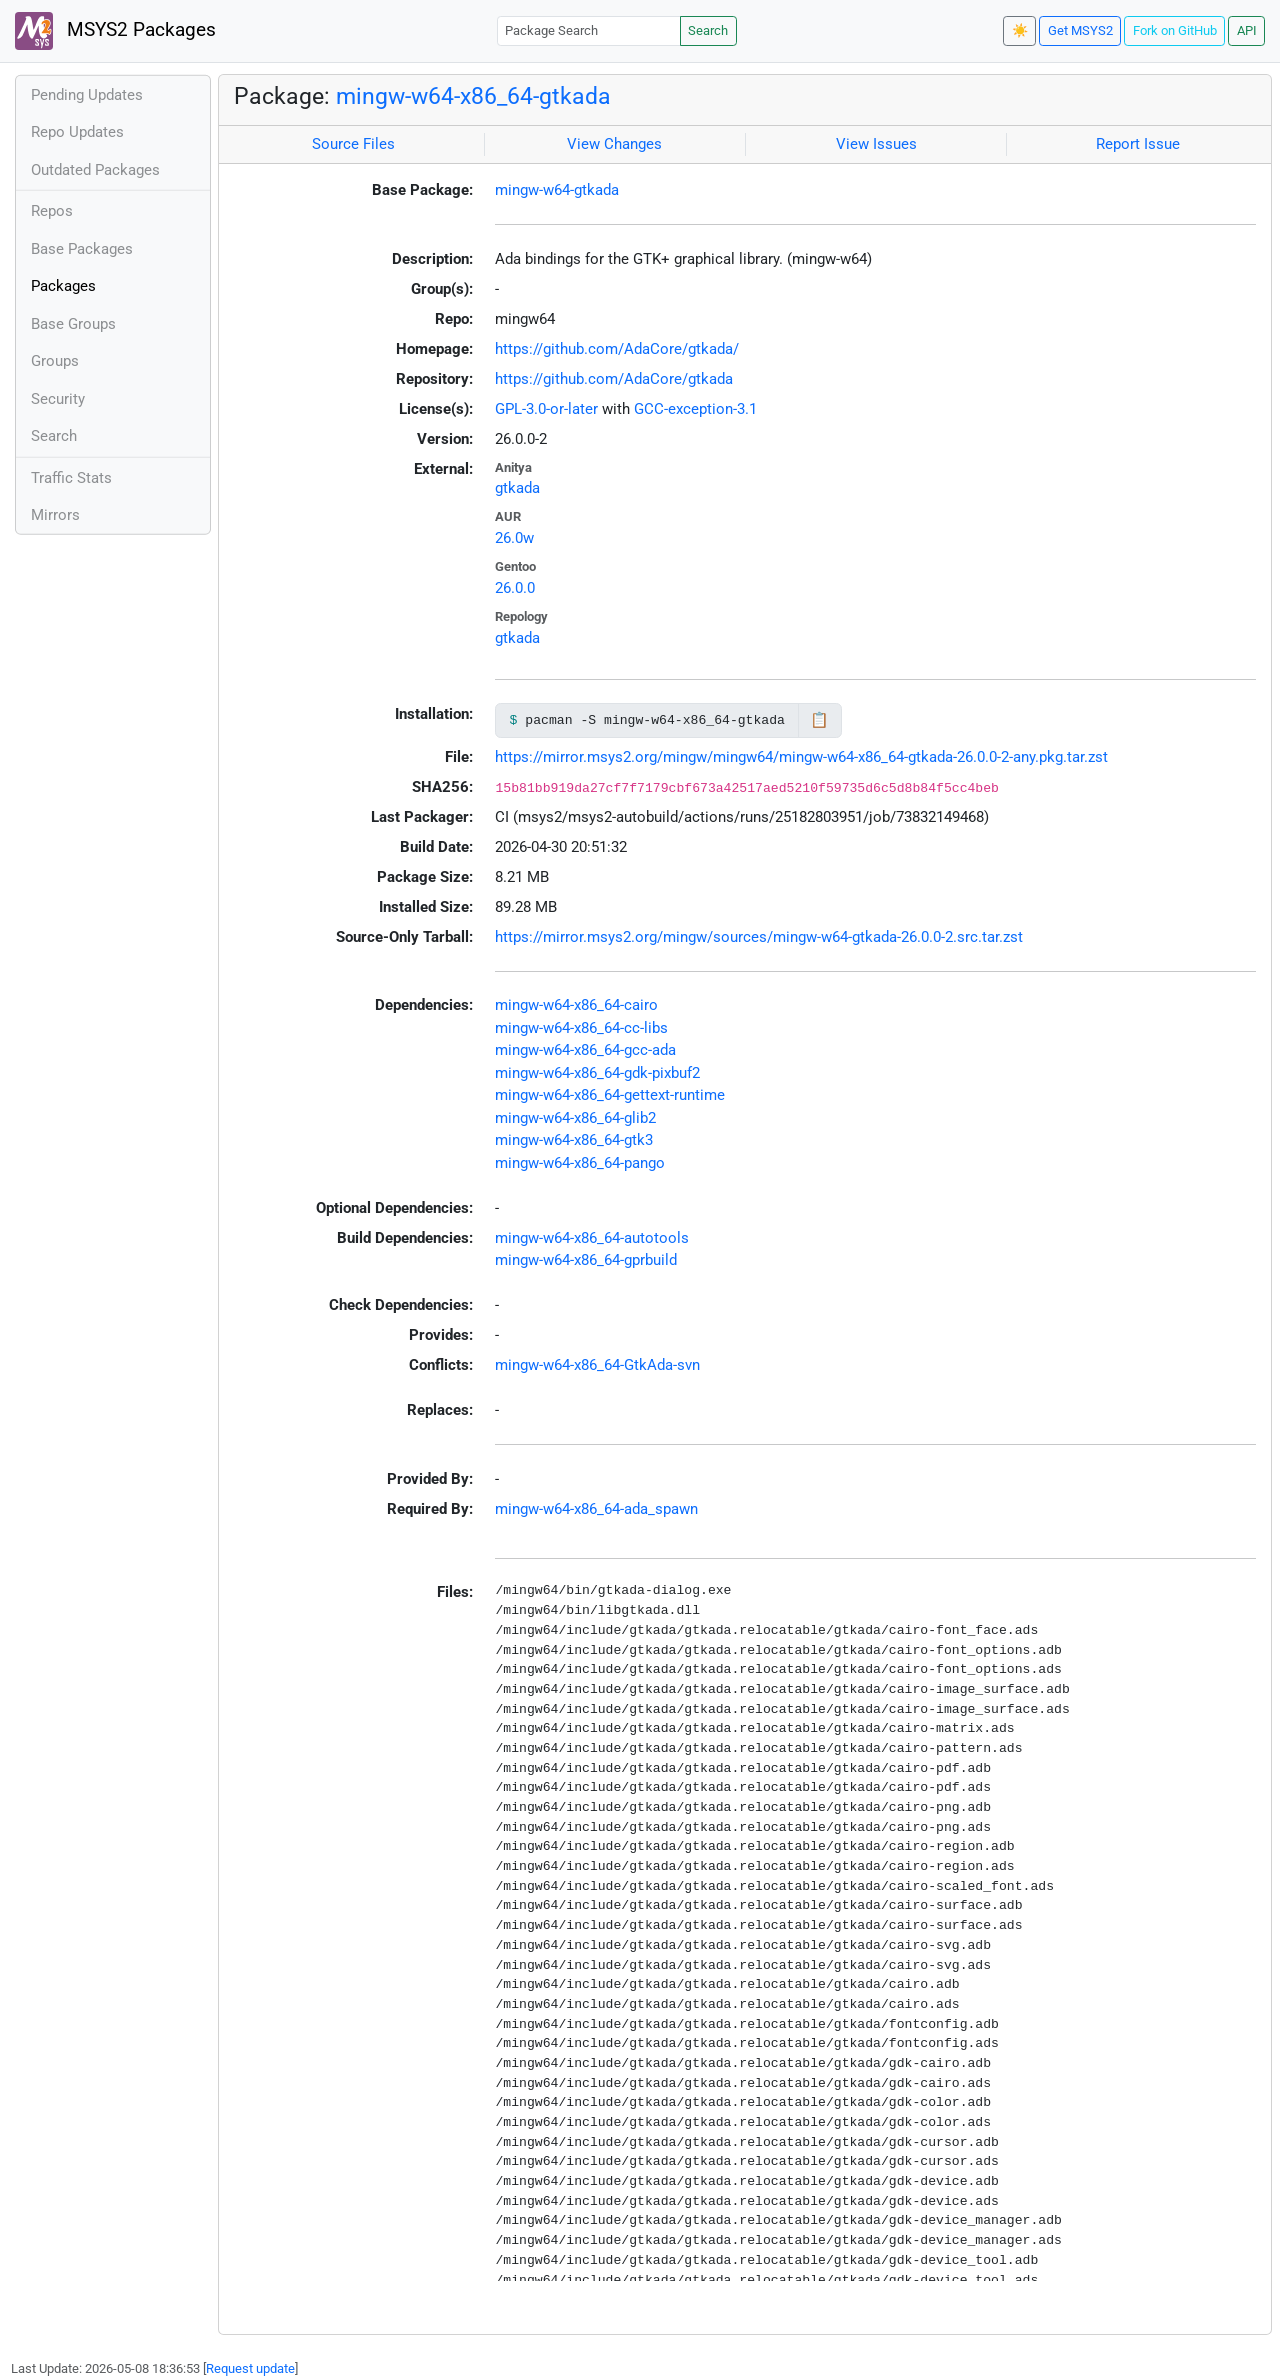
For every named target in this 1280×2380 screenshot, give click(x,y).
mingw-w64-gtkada (557, 190)
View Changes (614, 144)
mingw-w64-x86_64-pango (580, 1163)
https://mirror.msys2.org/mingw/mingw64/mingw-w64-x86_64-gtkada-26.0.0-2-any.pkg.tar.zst (801, 757)
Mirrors (55, 515)
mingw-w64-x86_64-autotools (592, 1238)
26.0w (514, 538)
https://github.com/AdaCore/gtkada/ (617, 349)
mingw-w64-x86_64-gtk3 (574, 1140)
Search (708, 30)
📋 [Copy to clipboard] (819, 720)
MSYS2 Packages (115, 31)
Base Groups (73, 324)
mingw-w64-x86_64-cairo (576, 1005)
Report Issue (1138, 144)
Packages (63, 286)
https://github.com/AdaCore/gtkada (614, 379)
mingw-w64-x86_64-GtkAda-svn (597, 1365)
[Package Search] (589, 30)
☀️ (1020, 30)
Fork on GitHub (1175, 30)
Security (58, 399)
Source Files (353, 144)
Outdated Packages (95, 170)
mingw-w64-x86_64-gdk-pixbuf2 (597, 1073)
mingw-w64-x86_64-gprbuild (586, 1260)
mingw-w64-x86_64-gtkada (473, 96)
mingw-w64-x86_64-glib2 (575, 1118)
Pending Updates (87, 95)
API (1247, 30)
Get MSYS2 (1080, 30)
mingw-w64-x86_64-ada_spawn (596, 1509)
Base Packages (82, 249)
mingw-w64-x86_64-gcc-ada (585, 1050)
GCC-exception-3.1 (695, 409)
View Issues (876, 144)
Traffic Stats (71, 478)
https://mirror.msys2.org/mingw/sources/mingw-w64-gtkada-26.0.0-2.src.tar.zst (759, 937)
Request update (250, 2368)
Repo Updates (77, 132)
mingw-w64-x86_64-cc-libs (581, 1028)
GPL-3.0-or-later (546, 409)
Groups (55, 361)
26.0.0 (515, 588)
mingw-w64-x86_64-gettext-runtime (610, 1095)
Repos (52, 211)
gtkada (517, 488)
